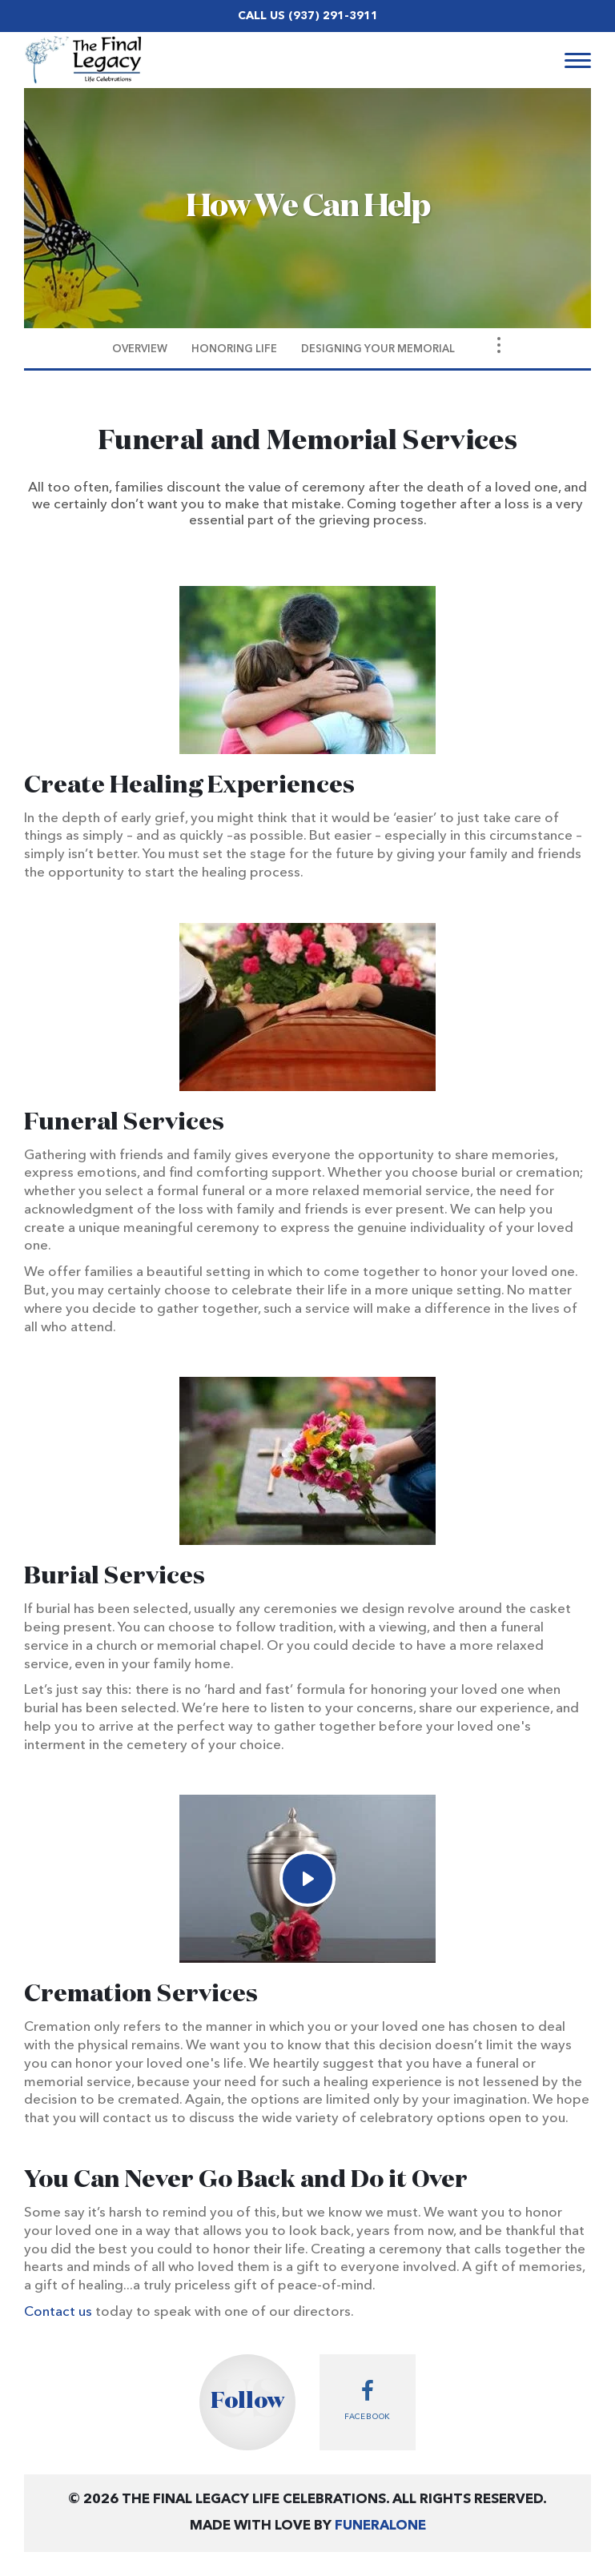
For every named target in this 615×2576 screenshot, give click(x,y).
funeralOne (380, 2526)
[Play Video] (307, 1879)
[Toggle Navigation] (499, 345)
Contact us (58, 2312)
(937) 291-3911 (333, 16)
